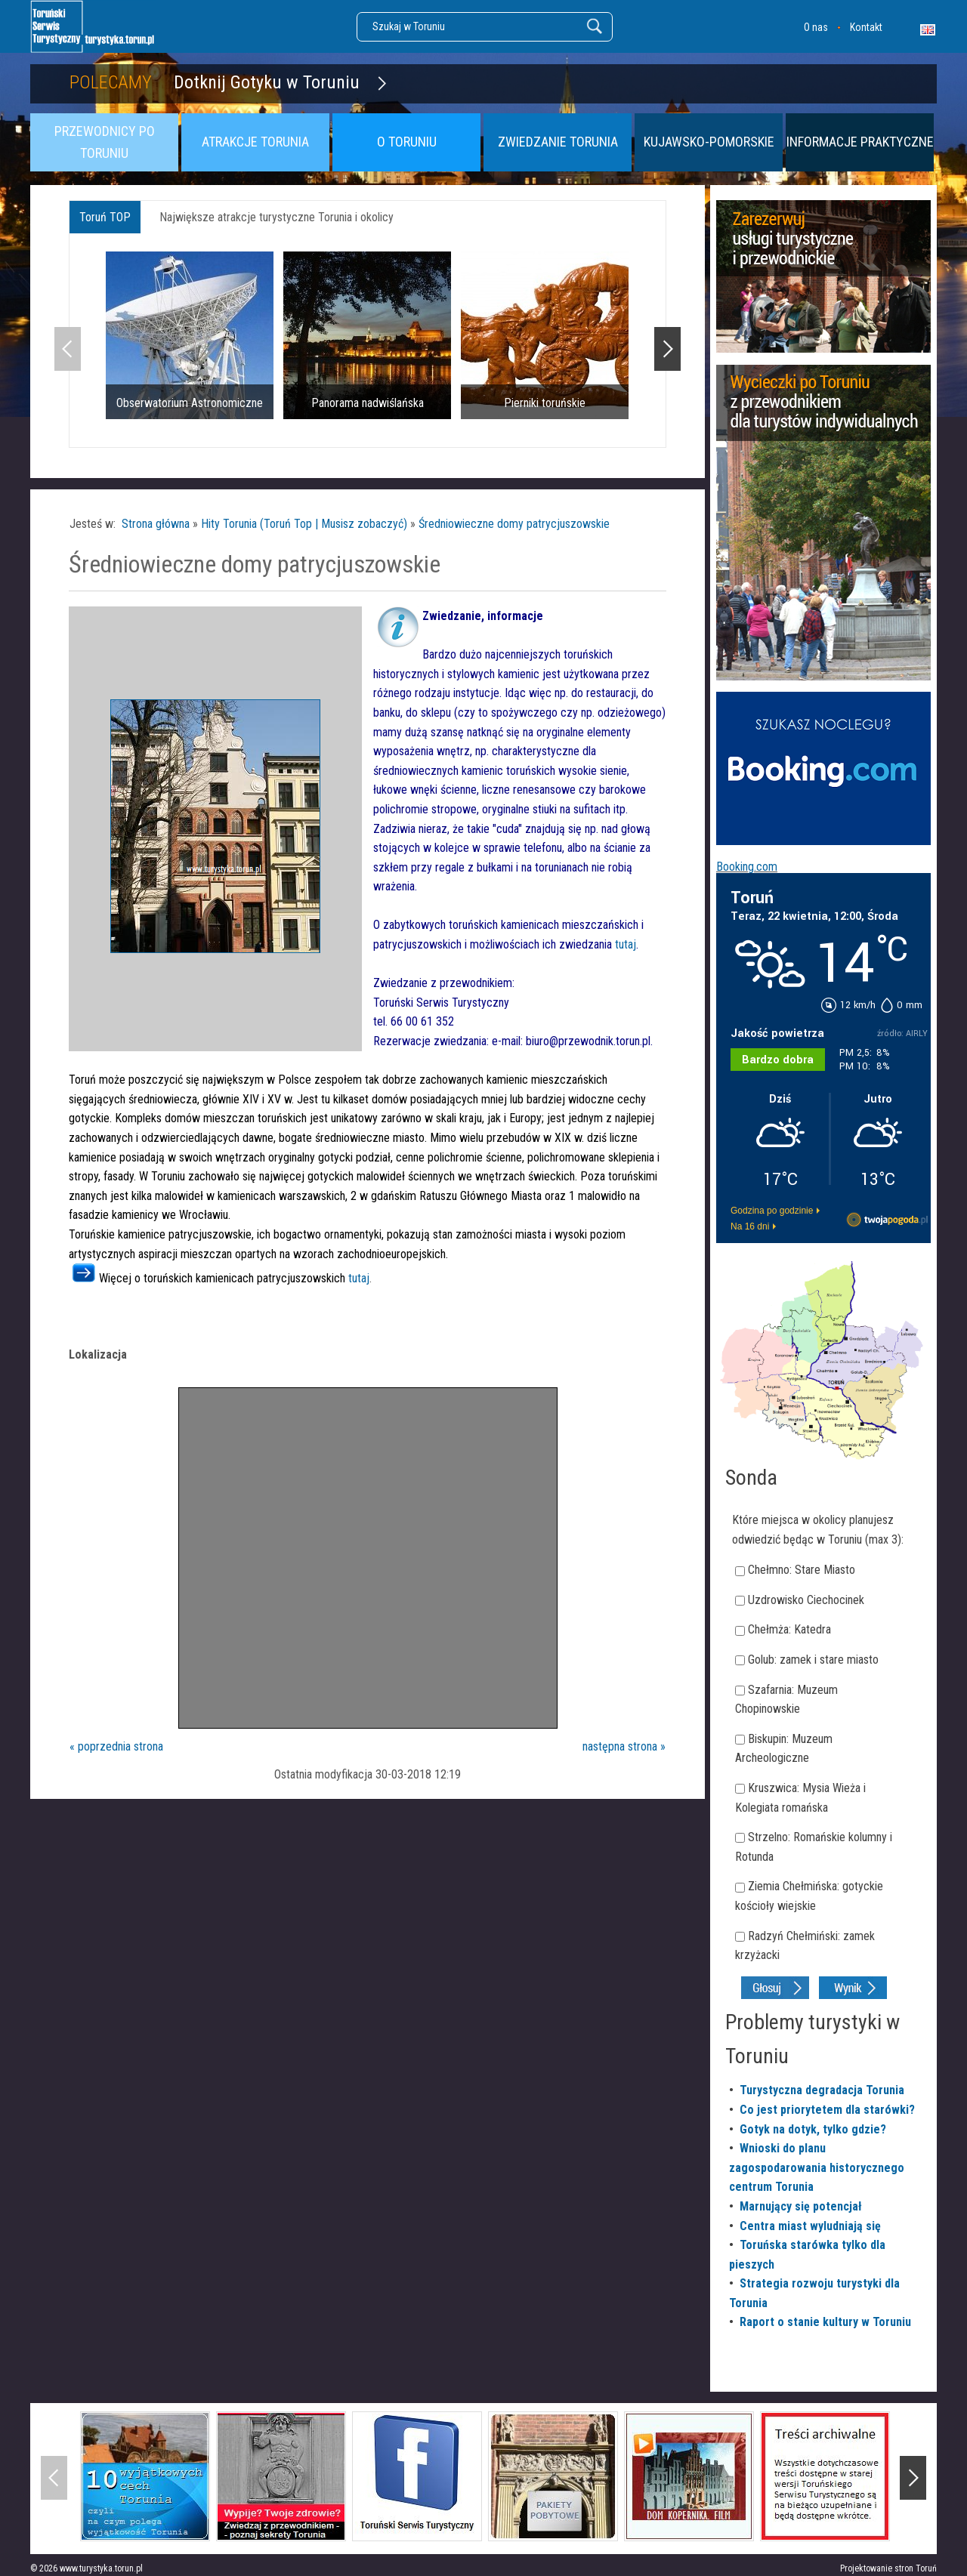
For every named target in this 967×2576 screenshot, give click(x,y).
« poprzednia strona (116, 1746)
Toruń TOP (105, 217)
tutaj (625, 944)
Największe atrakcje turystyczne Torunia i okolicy (276, 217)
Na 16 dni (750, 1226)
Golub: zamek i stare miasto (813, 1659)
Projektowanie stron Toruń (888, 2568)
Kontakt (866, 27)
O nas (816, 27)
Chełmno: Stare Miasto (801, 1570)
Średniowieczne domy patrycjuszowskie (514, 524)
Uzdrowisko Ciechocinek (806, 1600)
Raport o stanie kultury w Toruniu (825, 2322)
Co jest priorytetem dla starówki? (827, 2109)
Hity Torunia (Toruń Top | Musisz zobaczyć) (304, 524)
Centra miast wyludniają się (810, 2226)
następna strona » (624, 1746)
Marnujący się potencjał (801, 2206)
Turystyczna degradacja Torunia (822, 2090)
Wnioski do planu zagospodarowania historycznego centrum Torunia (816, 2167)
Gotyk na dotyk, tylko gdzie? (813, 2129)
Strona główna (156, 524)
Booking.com (746, 866)
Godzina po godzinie (772, 1210)
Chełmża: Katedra (789, 1629)
